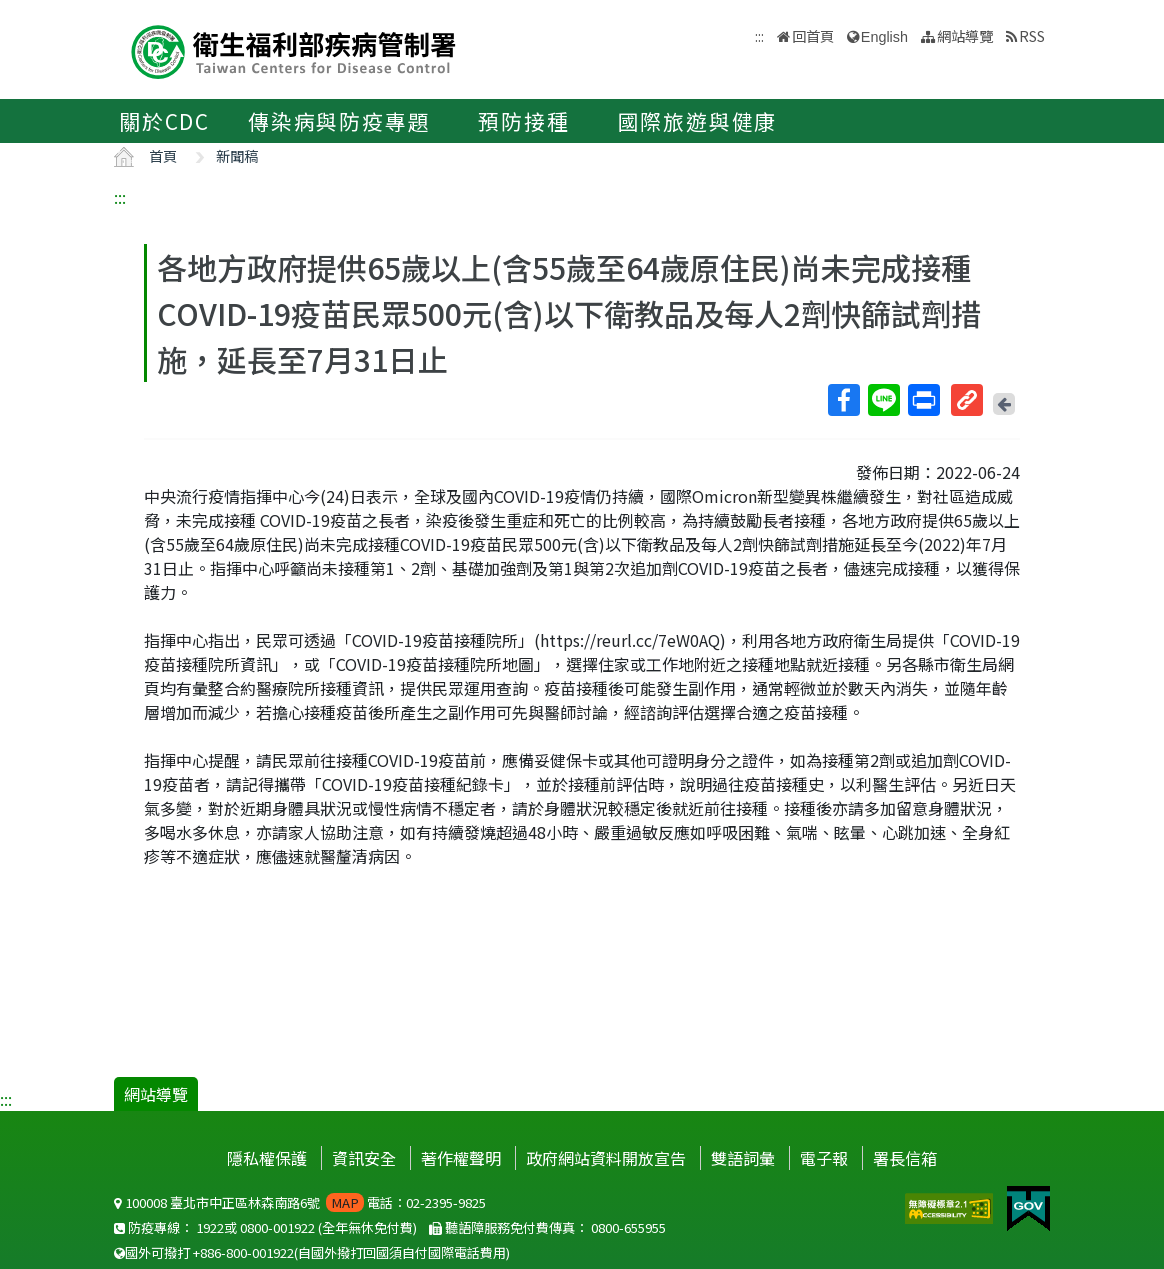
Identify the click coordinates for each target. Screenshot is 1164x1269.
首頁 (163, 155)
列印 (923, 400)
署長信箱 (905, 1158)
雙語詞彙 (743, 1158)
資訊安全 (364, 1158)
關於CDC (164, 121)
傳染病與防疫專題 (339, 121)
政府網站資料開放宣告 (606, 1158)
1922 (210, 1227)
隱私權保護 (267, 1158)
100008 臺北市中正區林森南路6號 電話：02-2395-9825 (300, 1202)
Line (883, 400)
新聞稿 (237, 155)
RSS (1032, 35)
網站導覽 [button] (965, 35)
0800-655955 (628, 1227)
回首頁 (813, 35)
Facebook (843, 400)
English (884, 37)
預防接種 (523, 121)
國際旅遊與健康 (698, 121)
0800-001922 (277, 1227)
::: (120, 197)
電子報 (824, 1158)
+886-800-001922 (243, 1252)
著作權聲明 (461, 1158)
